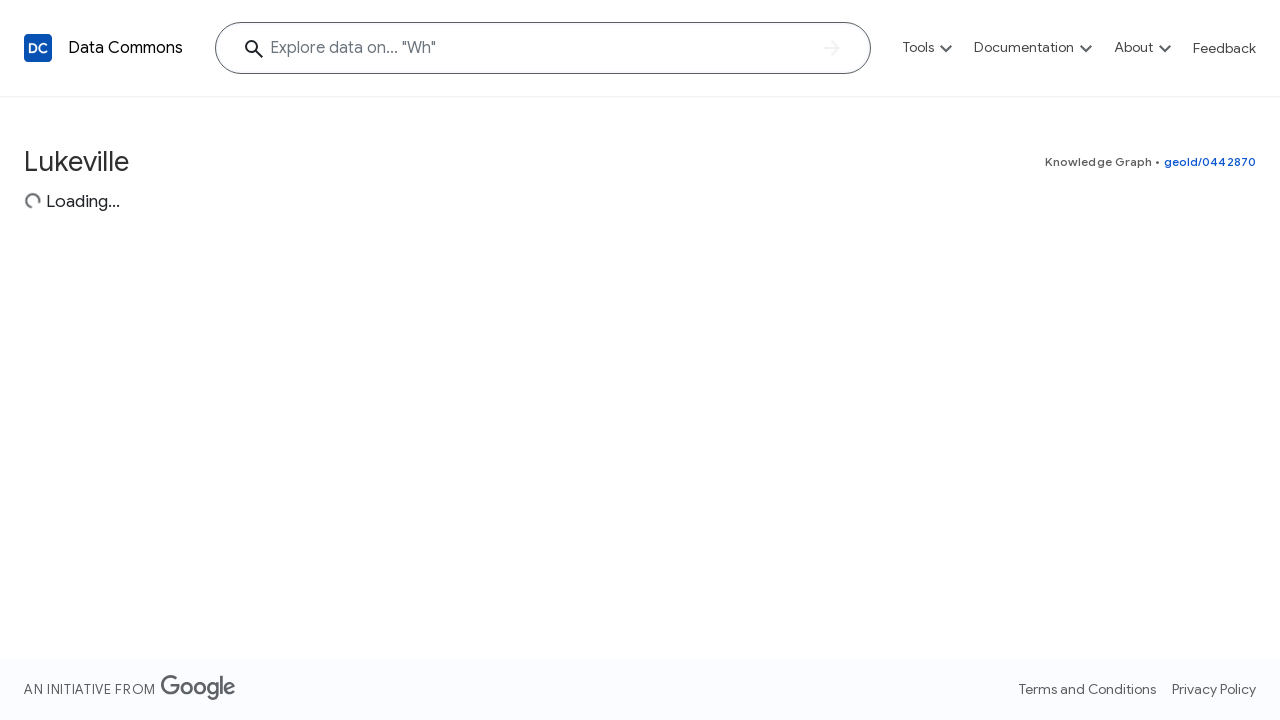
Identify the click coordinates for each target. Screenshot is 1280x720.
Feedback (1224, 48)
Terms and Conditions (1087, 689)
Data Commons (125, 48)
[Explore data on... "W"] (543, 48)
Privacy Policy (1214, 689)
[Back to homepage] (38, 48)
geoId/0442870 (1210, 161)
